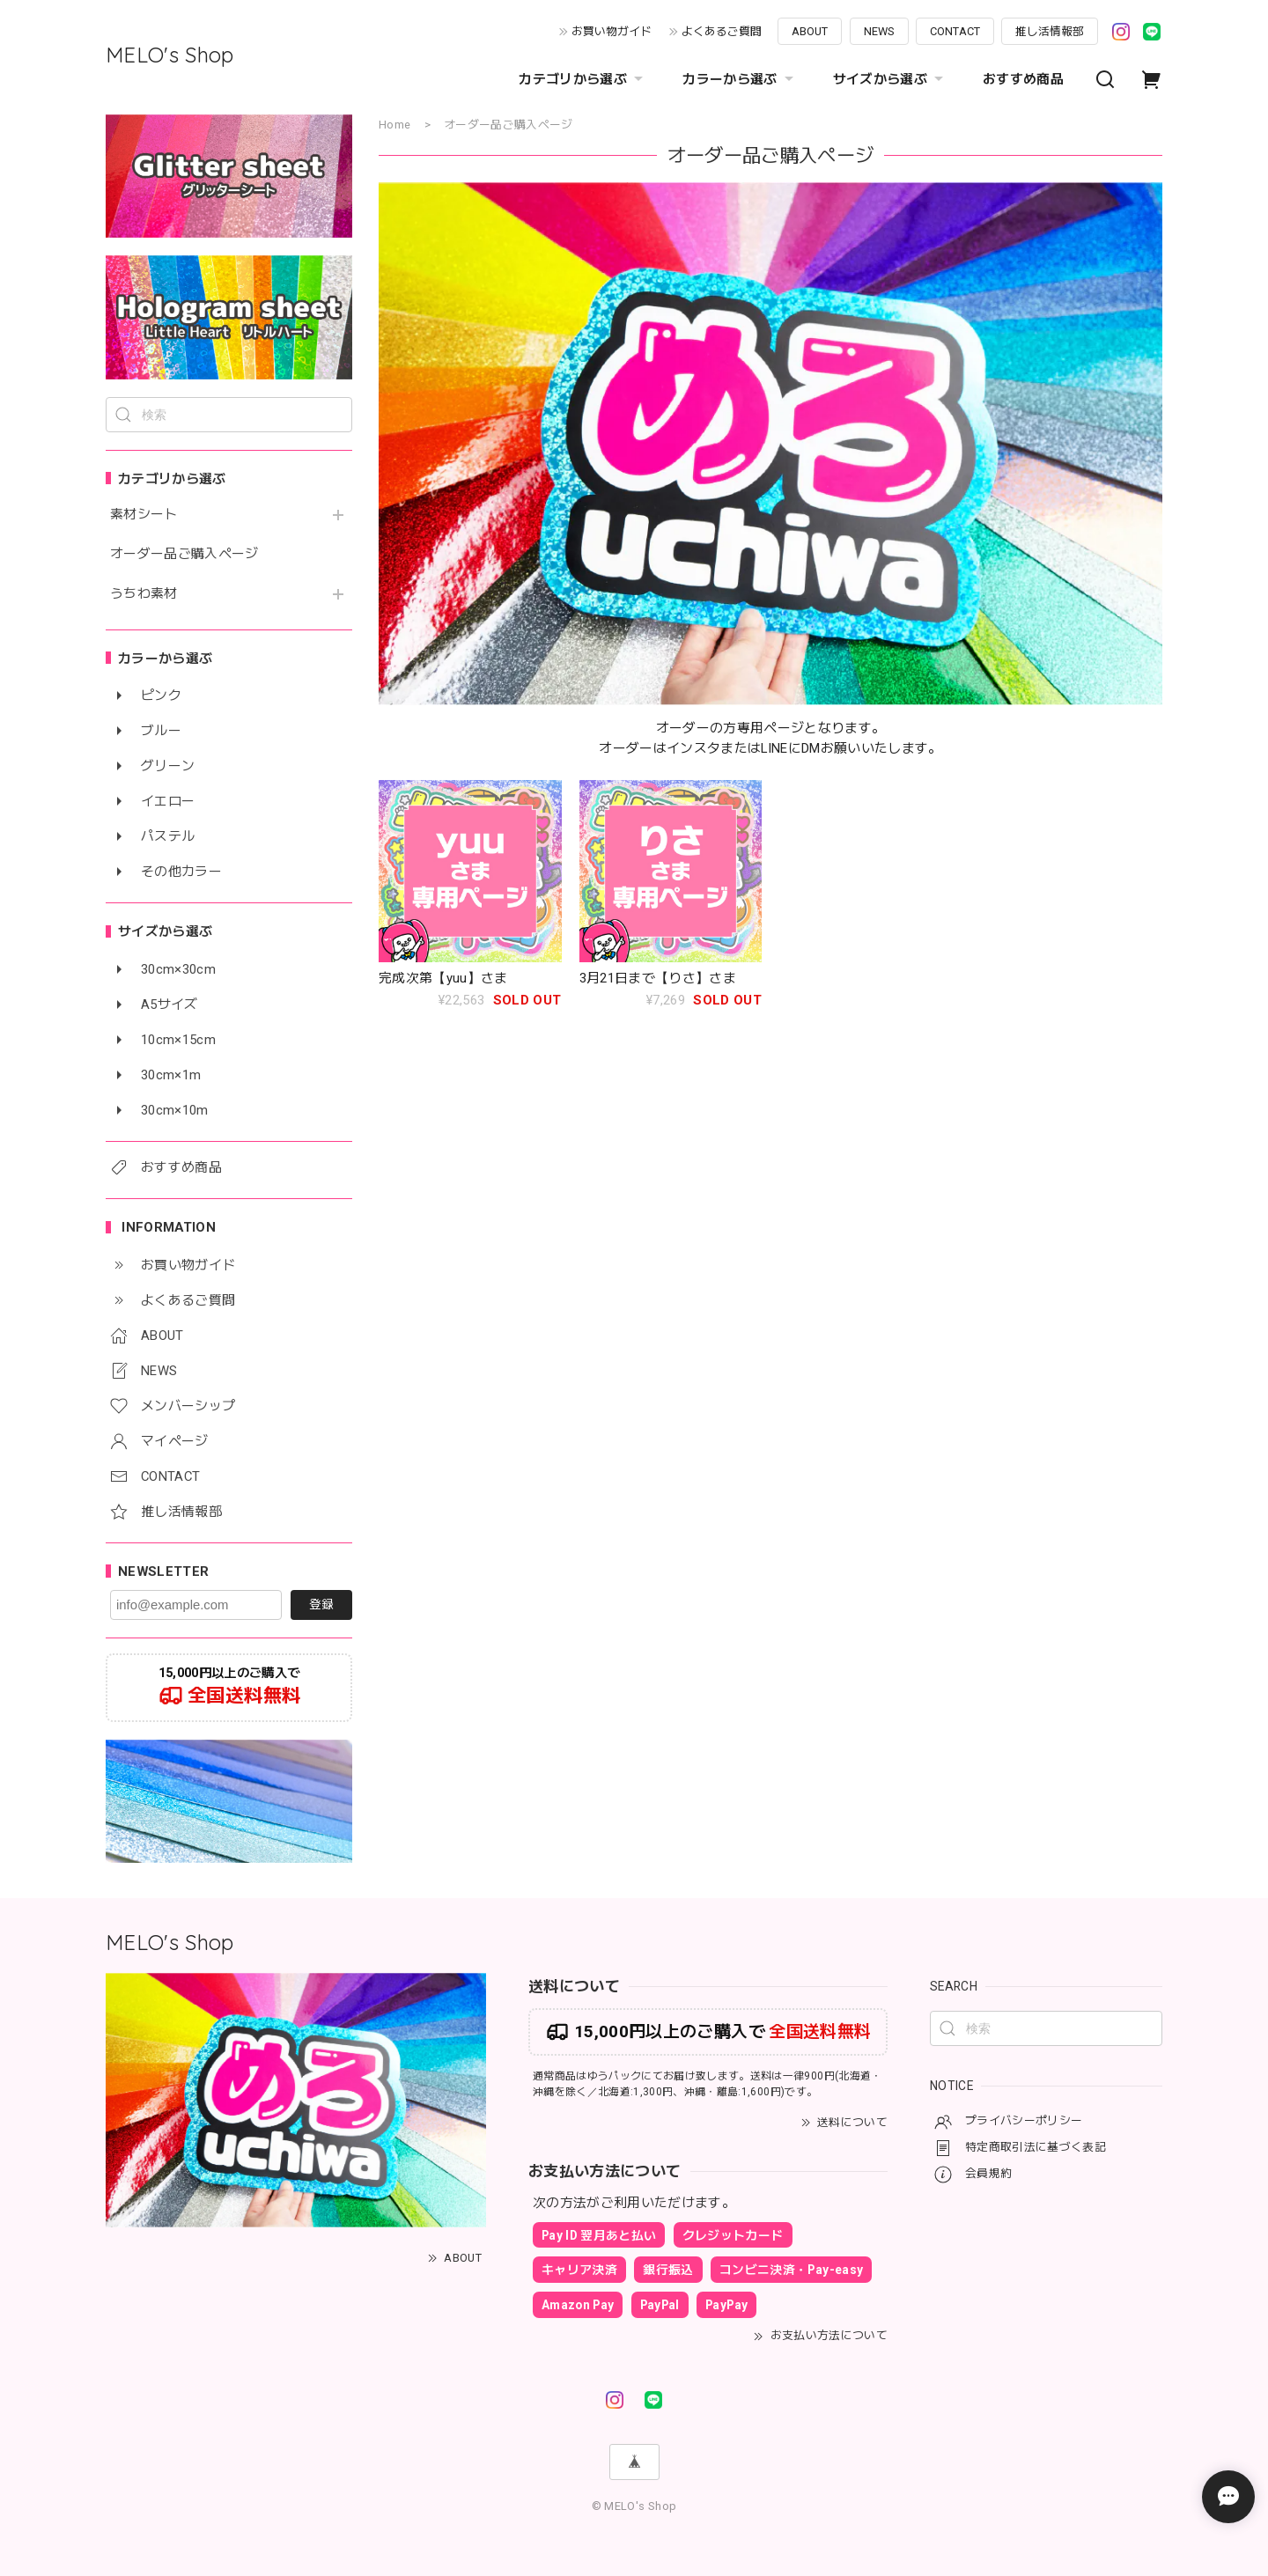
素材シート (144, 514)
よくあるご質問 (722, 31)
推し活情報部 (1049, 31)
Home (394, 124)
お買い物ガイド (611, 31)
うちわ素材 (144, 593)
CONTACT (955, 31)
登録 (321, 1604)
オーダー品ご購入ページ (184, 554)
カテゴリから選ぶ (583, 79)
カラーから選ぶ (739, 79)
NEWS (879, 31)
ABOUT (810, 31)
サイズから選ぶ (890, 79)
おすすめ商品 (1023, 79)
